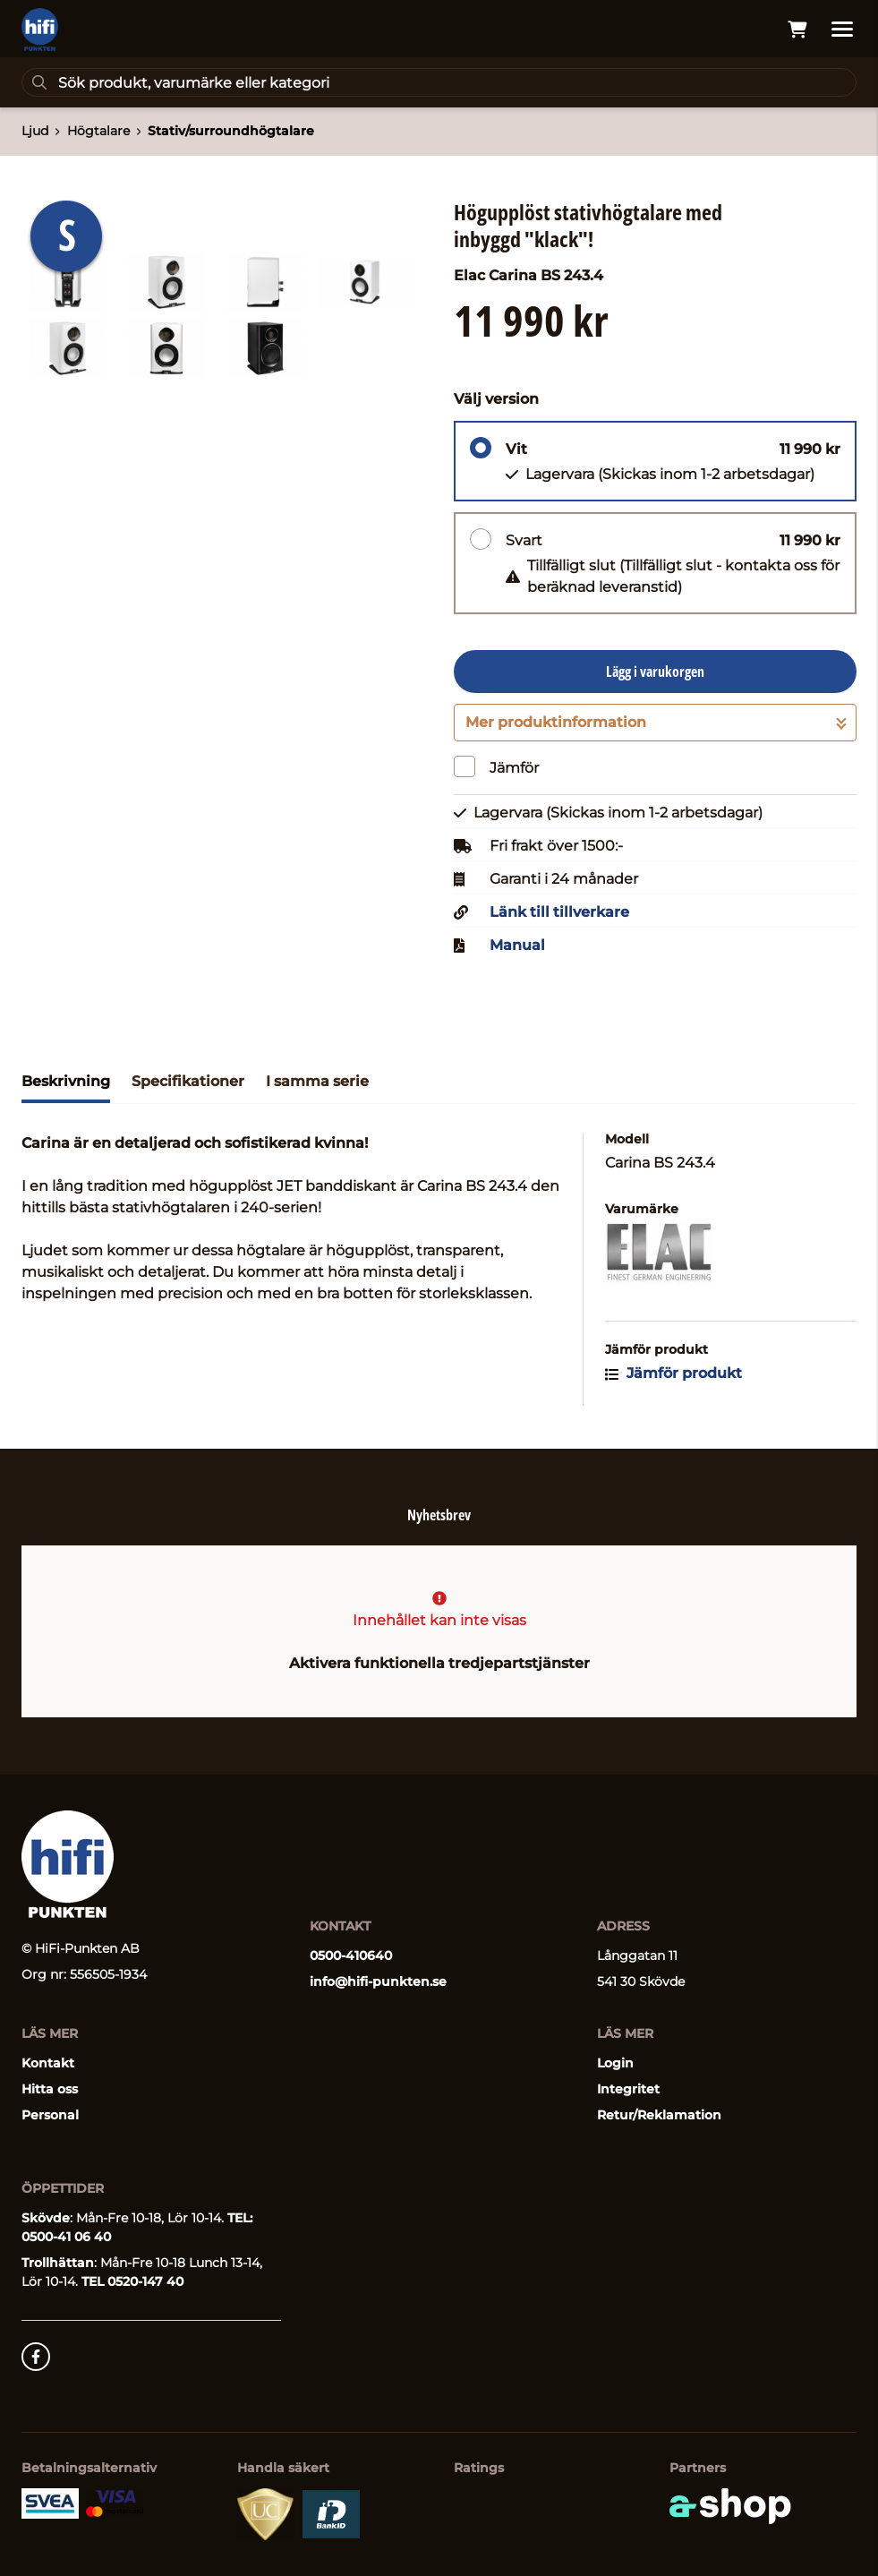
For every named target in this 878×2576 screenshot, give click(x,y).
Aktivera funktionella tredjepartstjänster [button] (439, 1663)
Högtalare (98, 131)
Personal (50, 2115)
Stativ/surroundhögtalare (231, 131)
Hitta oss (49, 2089)
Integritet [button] (628, 2089)
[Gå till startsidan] (39, 29)
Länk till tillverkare (559, 912)
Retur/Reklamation (659, 2115)
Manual (517, 945)
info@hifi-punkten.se (378, 1981)
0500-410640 (351, 1955)
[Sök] (439, 82)
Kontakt (47, 2063)
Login (615, 2063)
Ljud (34, 131)
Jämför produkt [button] (673, 1373)
